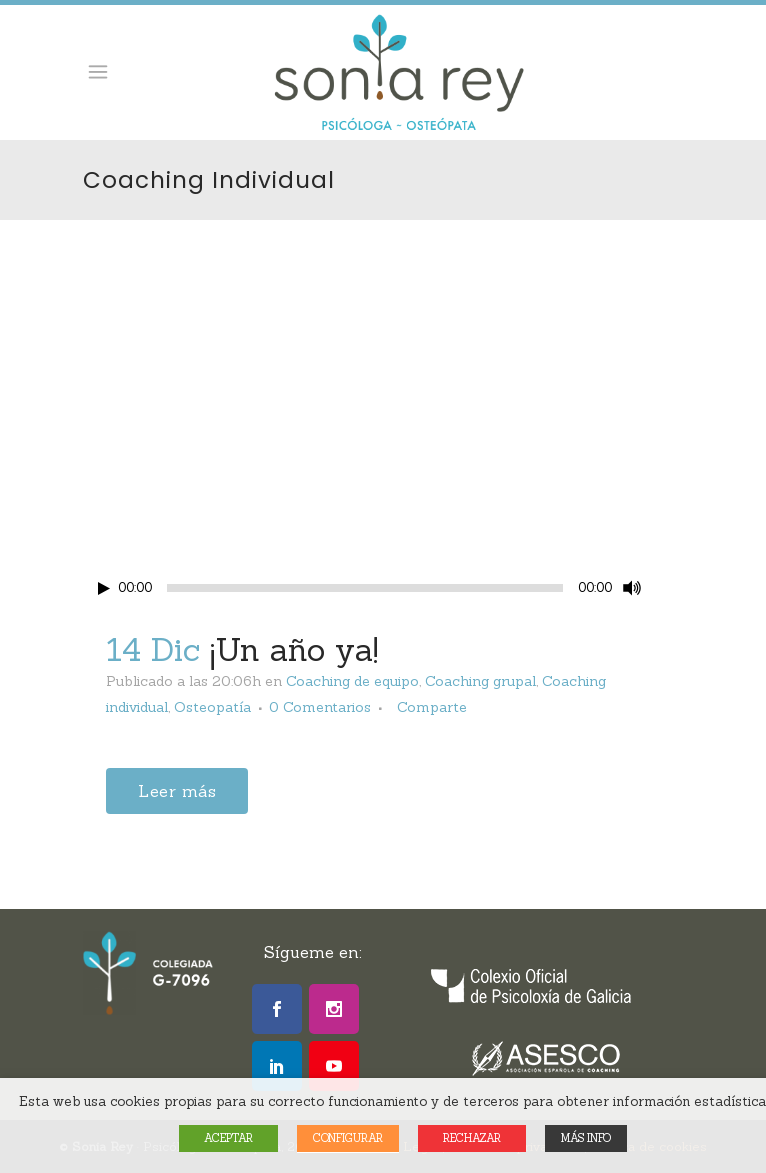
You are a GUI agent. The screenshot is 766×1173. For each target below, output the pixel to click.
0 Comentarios (320, 707)
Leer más (177, 791)
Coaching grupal (480, 681)
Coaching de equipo (352, 681)
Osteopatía (212, 707)
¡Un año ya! (294, 649)
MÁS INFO (586, 1138)
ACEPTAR (228, 1138)
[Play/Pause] (104, 588)
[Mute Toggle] (632, 588)
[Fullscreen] (668, 588)
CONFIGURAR (348, 1138)
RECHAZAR (472, 1138)
